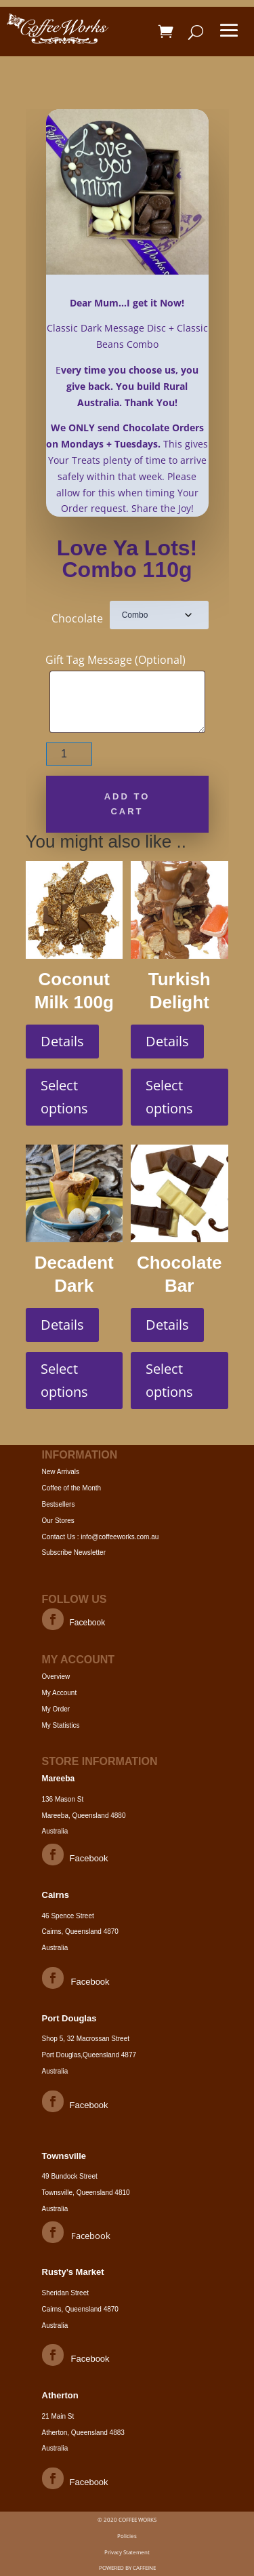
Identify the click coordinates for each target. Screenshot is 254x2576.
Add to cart (127, 803)
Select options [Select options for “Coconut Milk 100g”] (64, 1096)
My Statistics (61, 1725)
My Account (59, 1693)
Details (62, 1041)
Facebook (88, 1622)
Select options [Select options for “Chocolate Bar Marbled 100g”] (169, 1380)
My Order (56, 1709)
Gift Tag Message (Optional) (115, 659)
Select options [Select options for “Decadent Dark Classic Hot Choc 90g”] (64, 1380)
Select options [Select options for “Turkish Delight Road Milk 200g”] (169, 1096)
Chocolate (77, 618)
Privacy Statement (127, 2552)
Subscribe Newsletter (74, 1552)
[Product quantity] (69, 754)
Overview (56, 1676)
